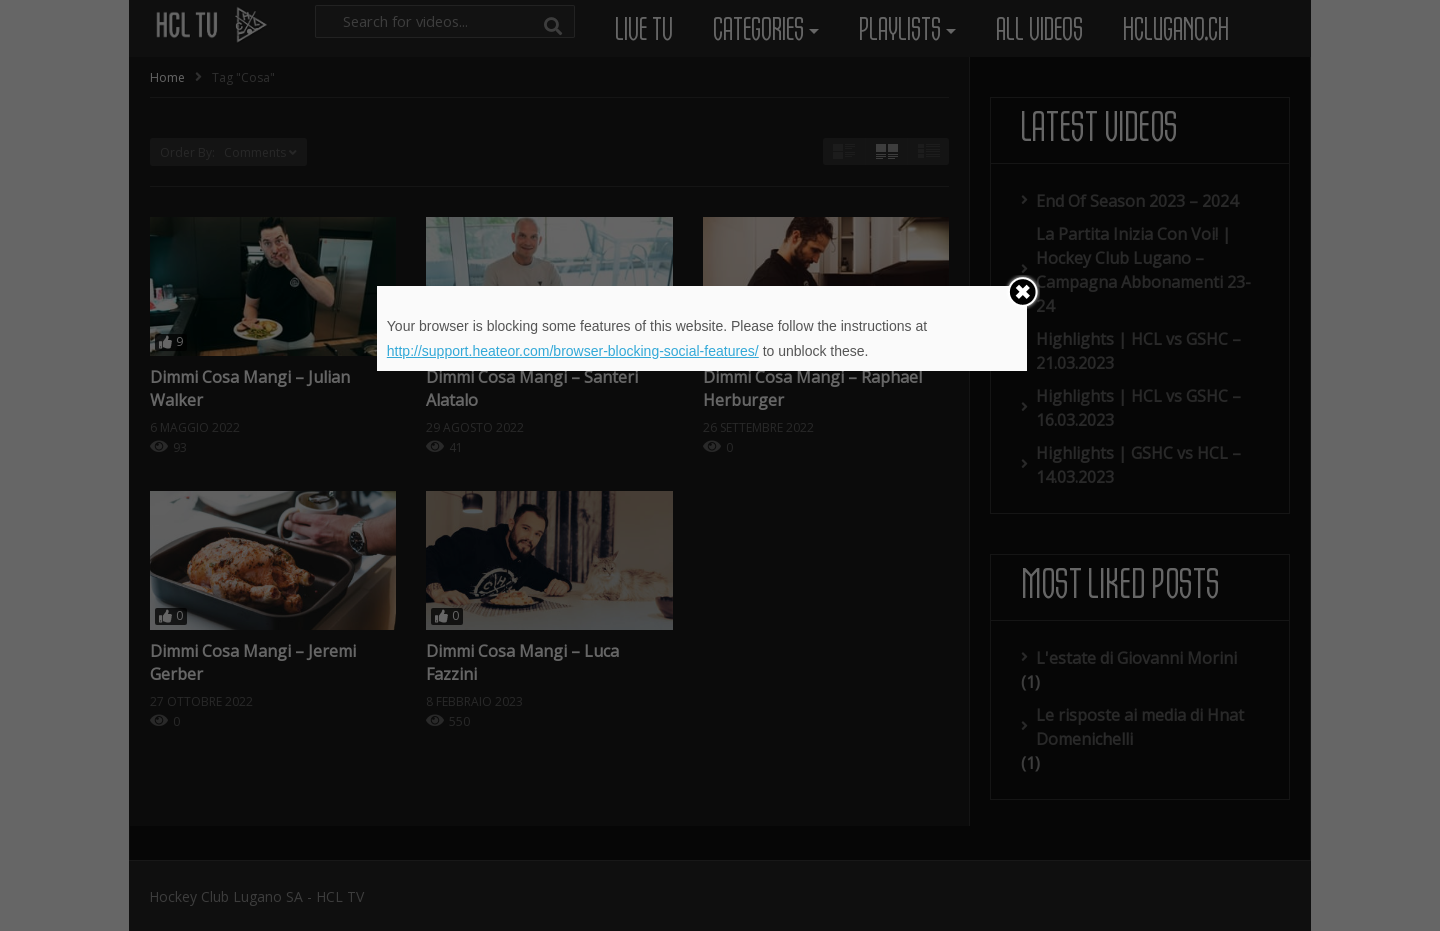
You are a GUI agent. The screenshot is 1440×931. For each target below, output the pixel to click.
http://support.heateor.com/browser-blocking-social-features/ (573, 351)
